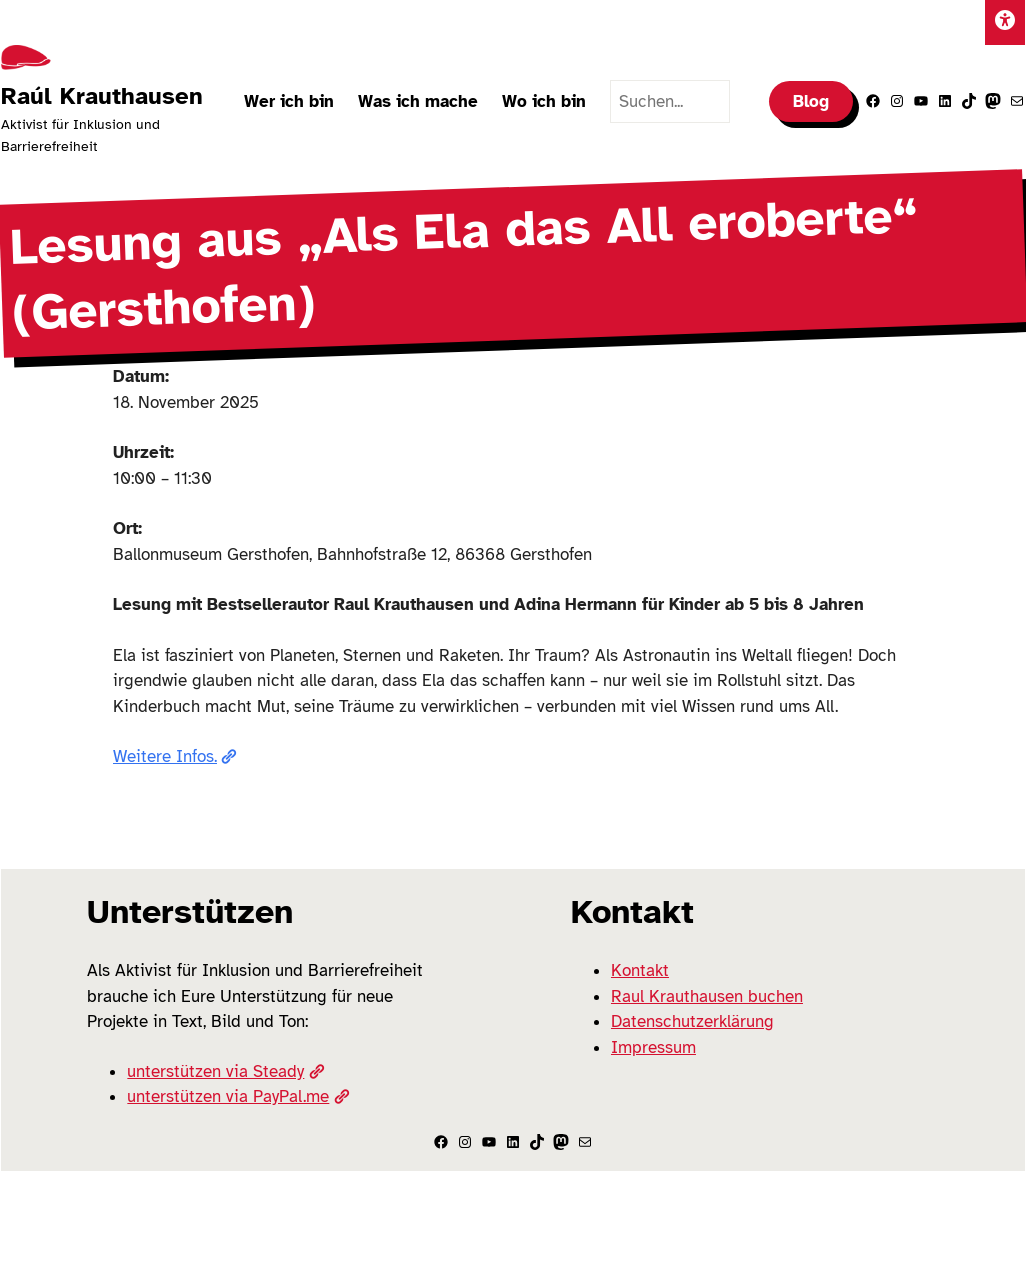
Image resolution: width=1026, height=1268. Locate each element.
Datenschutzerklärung (692, 1021)
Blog (811, 101)
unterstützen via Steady (225, 1071)
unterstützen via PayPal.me (238, 1096)
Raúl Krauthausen (102, 96)
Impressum (653, 1047)
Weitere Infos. (175, 756)
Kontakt (640, 970)
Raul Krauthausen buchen (707, 996)
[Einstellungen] (1005, 22)
